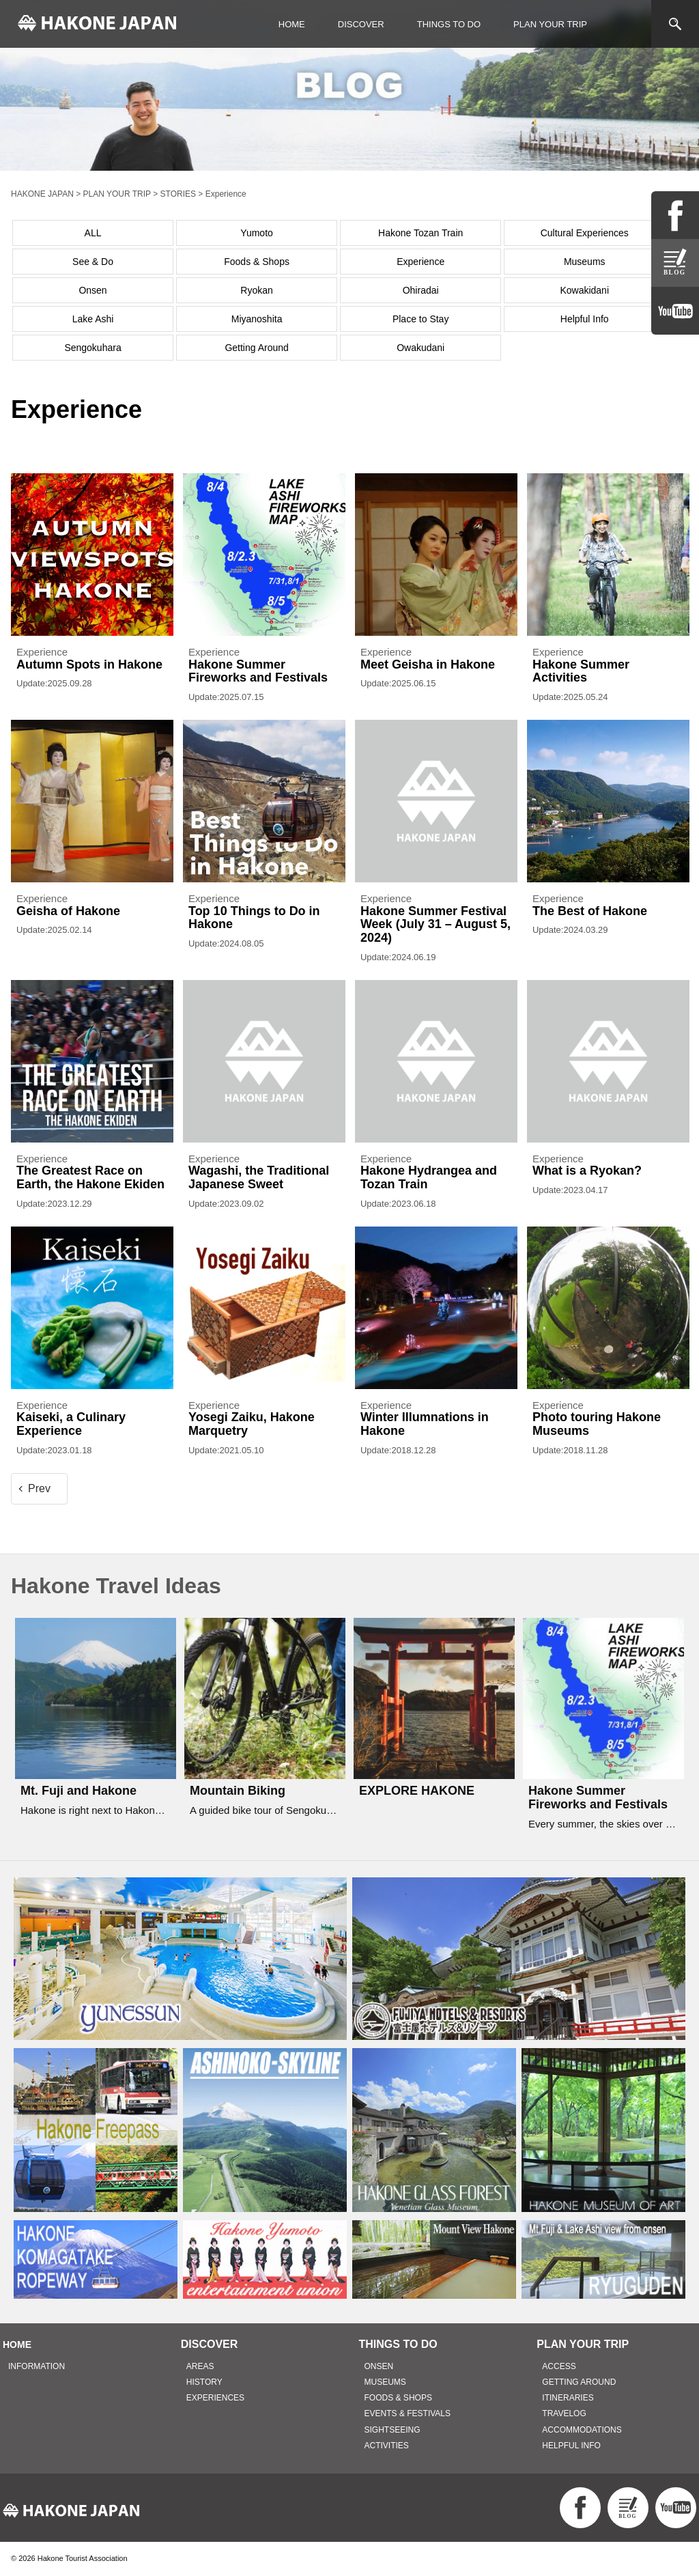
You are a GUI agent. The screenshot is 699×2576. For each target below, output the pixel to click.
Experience (420, 261)
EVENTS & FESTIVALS (408, 2413)
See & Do (92, 261)
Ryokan (256, 290)
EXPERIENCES (215, 2398)
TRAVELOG (564, 2413)
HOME (292, 24)
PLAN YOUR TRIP (550, 24)
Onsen (92, 290)
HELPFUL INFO (571, 2445)
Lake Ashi (93, 318)
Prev (39, 1488)
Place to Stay (421, 318)
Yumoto (256, 232)
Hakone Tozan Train (420, 232)
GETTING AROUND (579, 2382)
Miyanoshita (257, 318)
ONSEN (379, 2366)
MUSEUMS (385, 2382)
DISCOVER (361, 24)
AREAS (200, 2366)
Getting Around (256, 347)
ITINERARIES (567, 2398)
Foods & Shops (256, 261)
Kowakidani (584, 290)
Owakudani (420, 347)
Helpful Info (584, 318)
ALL (93, 232)
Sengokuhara (92, 347)
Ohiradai (421, 290)
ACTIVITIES (387, 2445)
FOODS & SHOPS (398, 2398)
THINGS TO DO (449, 24)
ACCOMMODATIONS (581, 2430)
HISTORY (204, 2382)
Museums (584, 261)
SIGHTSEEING (392, 2430)
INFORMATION (36, 2366)
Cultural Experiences (585, 232)
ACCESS (558, 2366)
